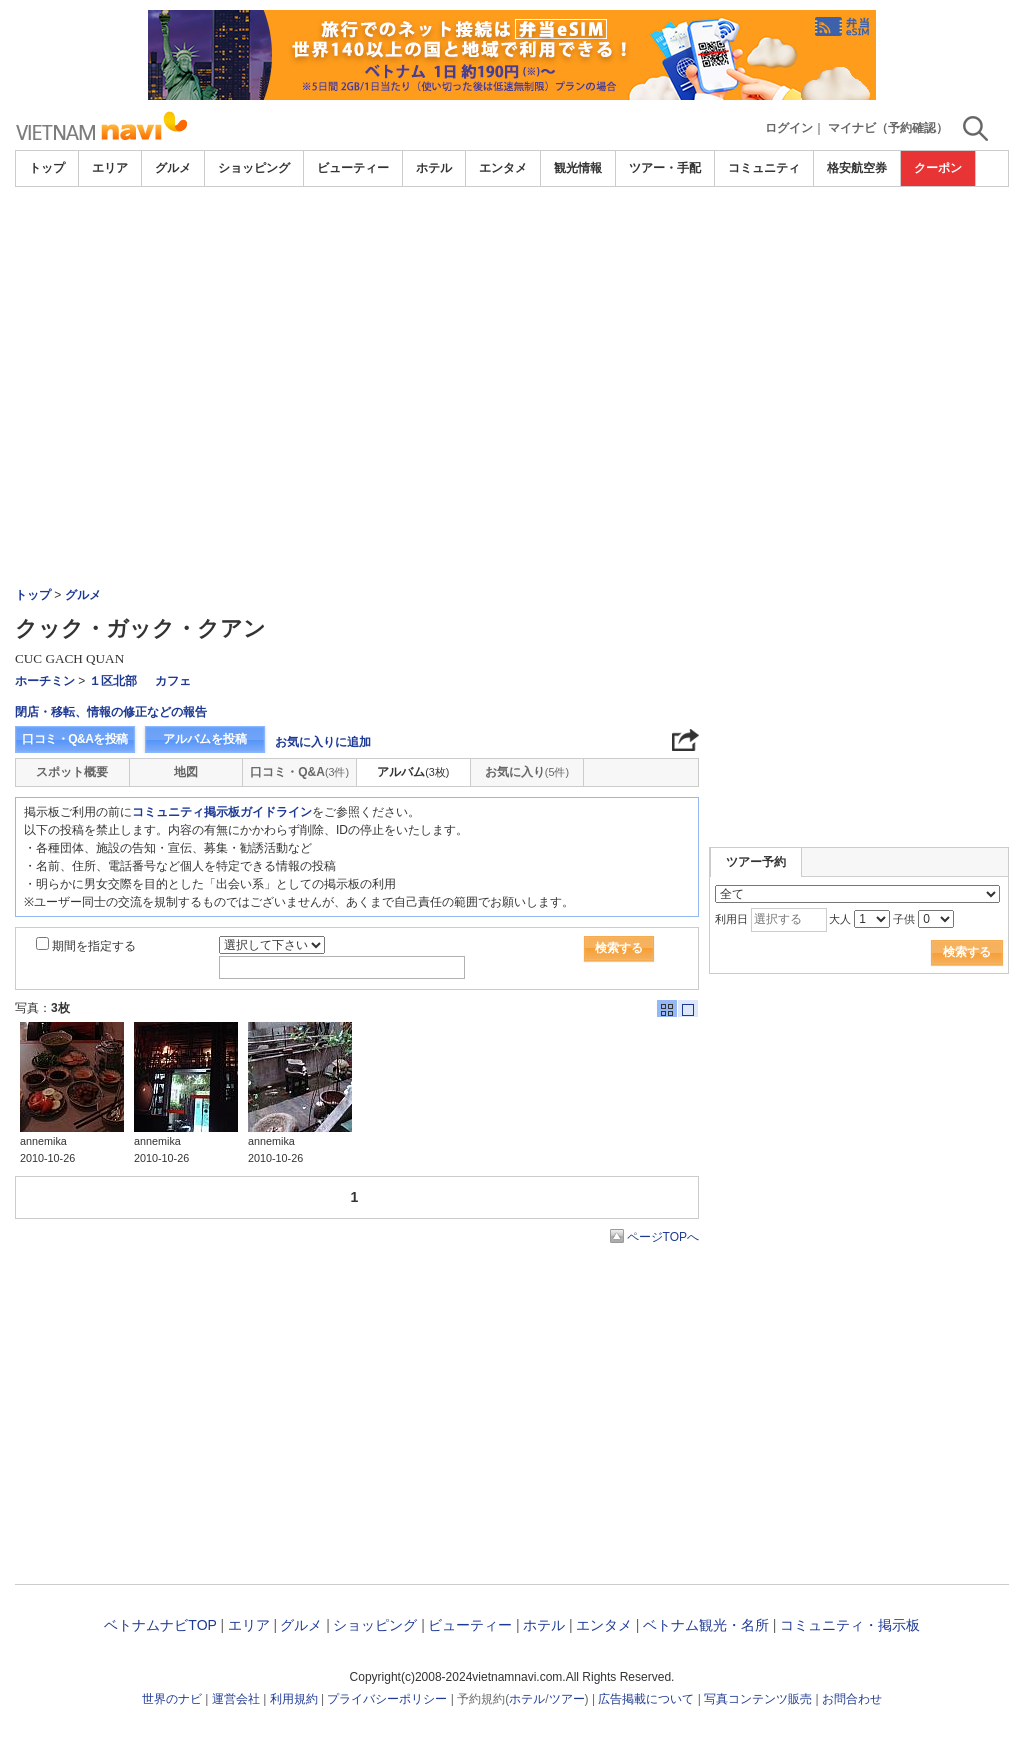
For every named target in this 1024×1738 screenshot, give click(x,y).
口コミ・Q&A (299, 772)
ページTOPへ (663, 1237)
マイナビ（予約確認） (888, 128)
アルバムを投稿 (205, 739)
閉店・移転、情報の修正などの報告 (111, 712)
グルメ (173, 168)
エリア (110, 168)
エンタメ (503, 168)
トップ (47, 168)
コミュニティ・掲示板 (850, 1625)
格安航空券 (857, 168)
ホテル (434, 168)
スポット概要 (72, 772)
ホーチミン (45, 681)
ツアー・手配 (665, 168)
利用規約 (294, 1699)
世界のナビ (172, 1699)
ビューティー (353, 168)
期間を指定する (94, 946)
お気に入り (527, 772)
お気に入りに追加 (323, 742)
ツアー (567, 1699)
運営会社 (236, 1699)
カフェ (173, 681)
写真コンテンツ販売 (758, 1699)
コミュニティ (764, 168)
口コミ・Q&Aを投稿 (75, 739)
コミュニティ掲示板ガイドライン (222, 812)
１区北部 (113, 681)
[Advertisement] (512, 337)
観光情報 (578, 168)
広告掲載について (646, 1699)
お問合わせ (852, 1699)
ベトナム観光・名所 (706, 1625)
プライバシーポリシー (387, 1699)
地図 (186, 772)
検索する (619, 948)
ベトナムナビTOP (160, 1625)
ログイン (789, 128)
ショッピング (254, 168)
